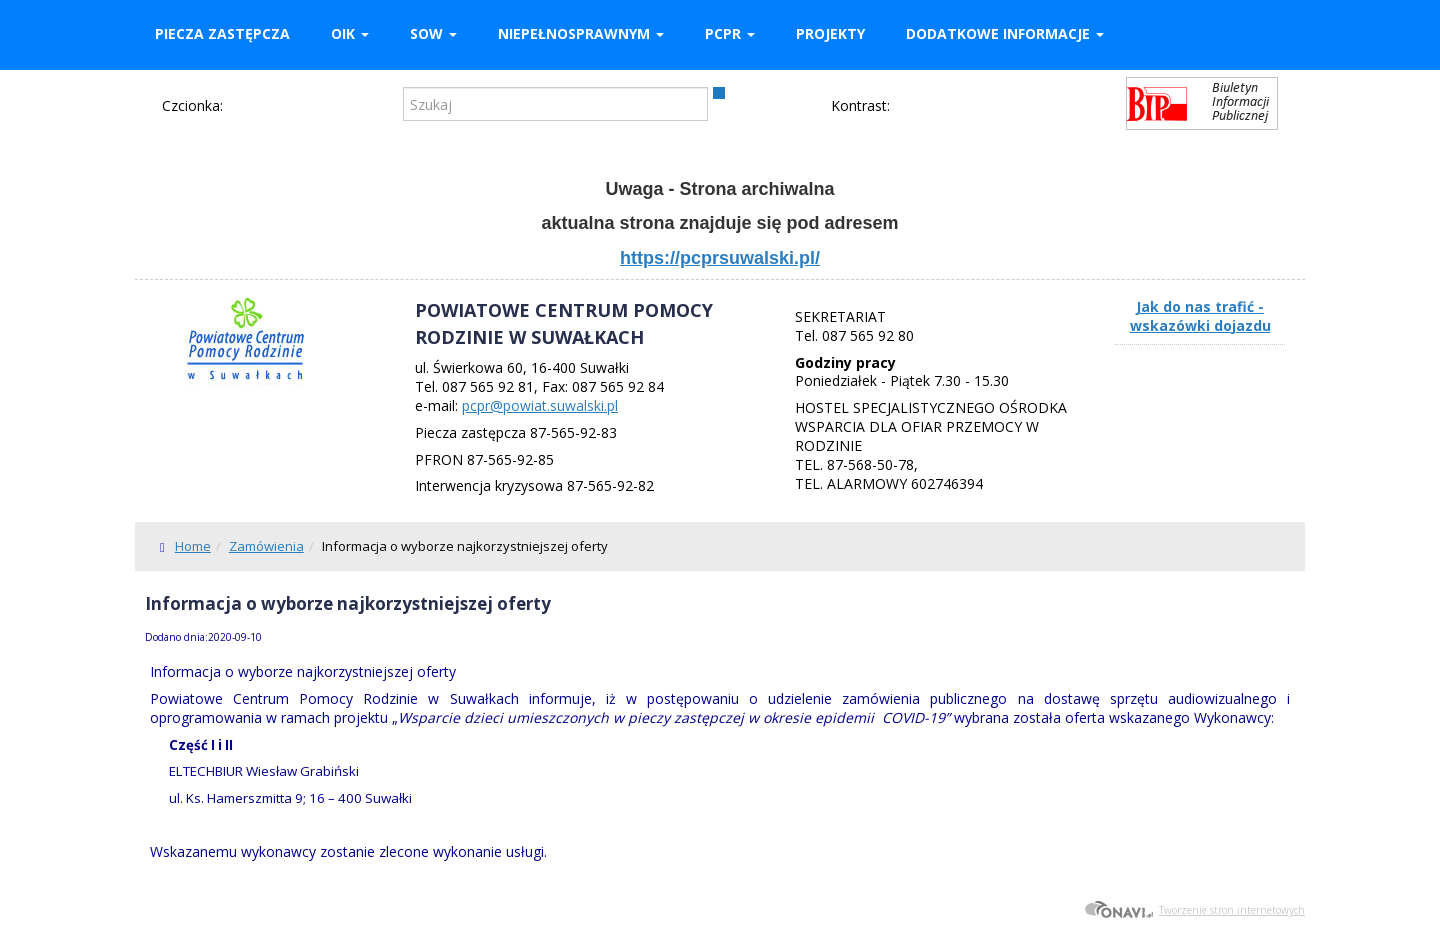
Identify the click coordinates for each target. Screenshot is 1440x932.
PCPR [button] (730, 33)
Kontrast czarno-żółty (1009, 107)
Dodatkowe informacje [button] (1005, 33)
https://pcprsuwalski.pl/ (720, 258)
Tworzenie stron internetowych (1194, 910)
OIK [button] (350, 33)
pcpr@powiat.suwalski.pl (540, 405)
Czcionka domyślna (240, 105)
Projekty (830, 33)
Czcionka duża (298, 105)
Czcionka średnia (269, 105)
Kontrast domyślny (910, 107)
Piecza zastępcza (222, 33)
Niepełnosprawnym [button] (581, 33)
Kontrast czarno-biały (943, 107)
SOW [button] (433, 33)
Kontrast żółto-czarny (976, 107)
